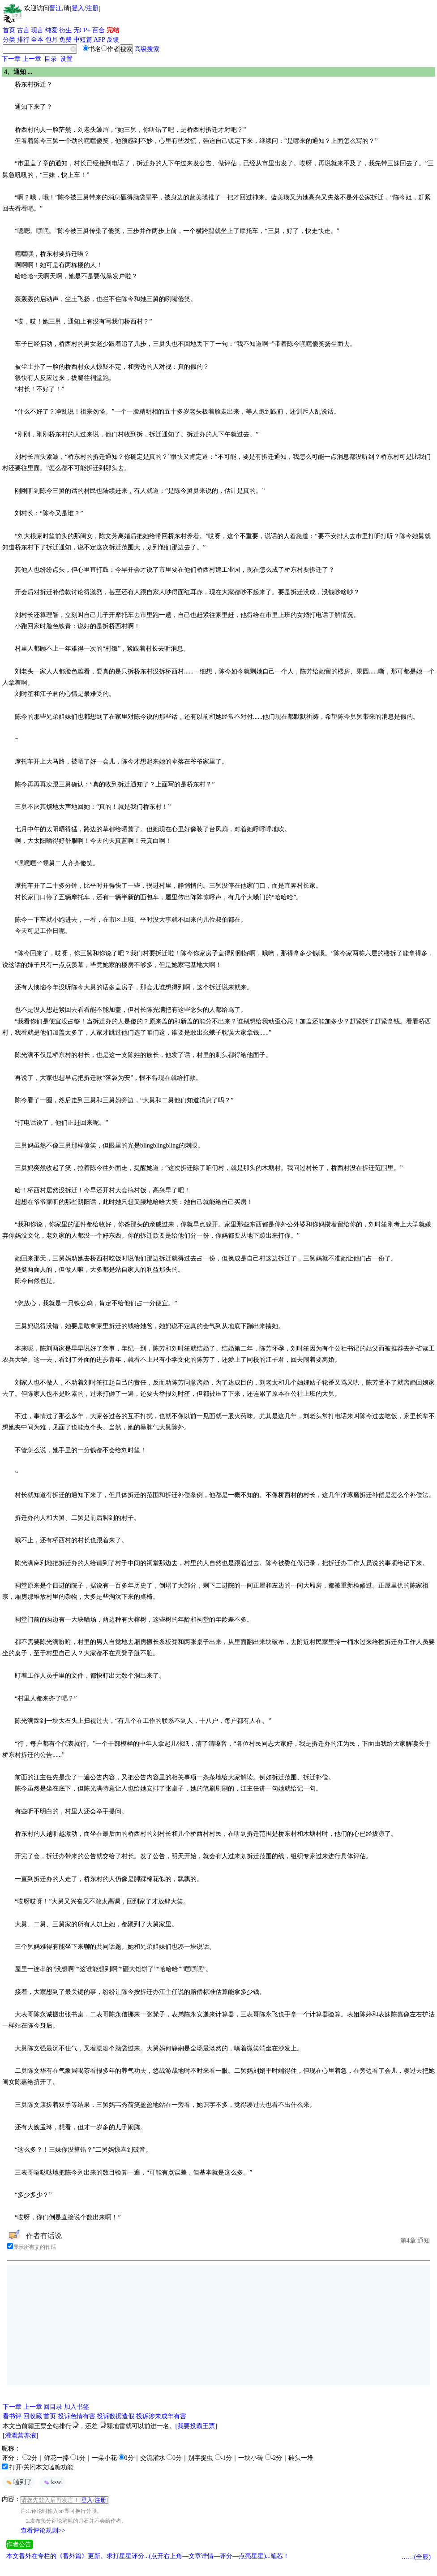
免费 (65, 39)
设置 (66, 59)
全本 (37, 39)
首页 (9, 30)
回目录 (52, 2406)
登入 (78, 8)
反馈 (113, 39)
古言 (23, 30)
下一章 (11, 59)
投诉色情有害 (76, 2416)
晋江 (55, 8)
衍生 (65, 30)
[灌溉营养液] (20, 2435)
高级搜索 (146, 49)
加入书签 (76, 2406)
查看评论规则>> (43, 2530)
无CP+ (82, 30)
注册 (92, 8)
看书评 (12, 2416)
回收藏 (32, 2416)
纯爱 (51, 30)
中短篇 (82, 39)
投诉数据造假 (115, 2416)
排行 (23, 39)
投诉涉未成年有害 (161, 2416)
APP (99, 39)
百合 (98, 30)
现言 (37, 30)
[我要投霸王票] (196, 2426)
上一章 (31, 59)
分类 (9, 39)
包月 (51, 39)
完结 (113, 30)
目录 (50, 59)
